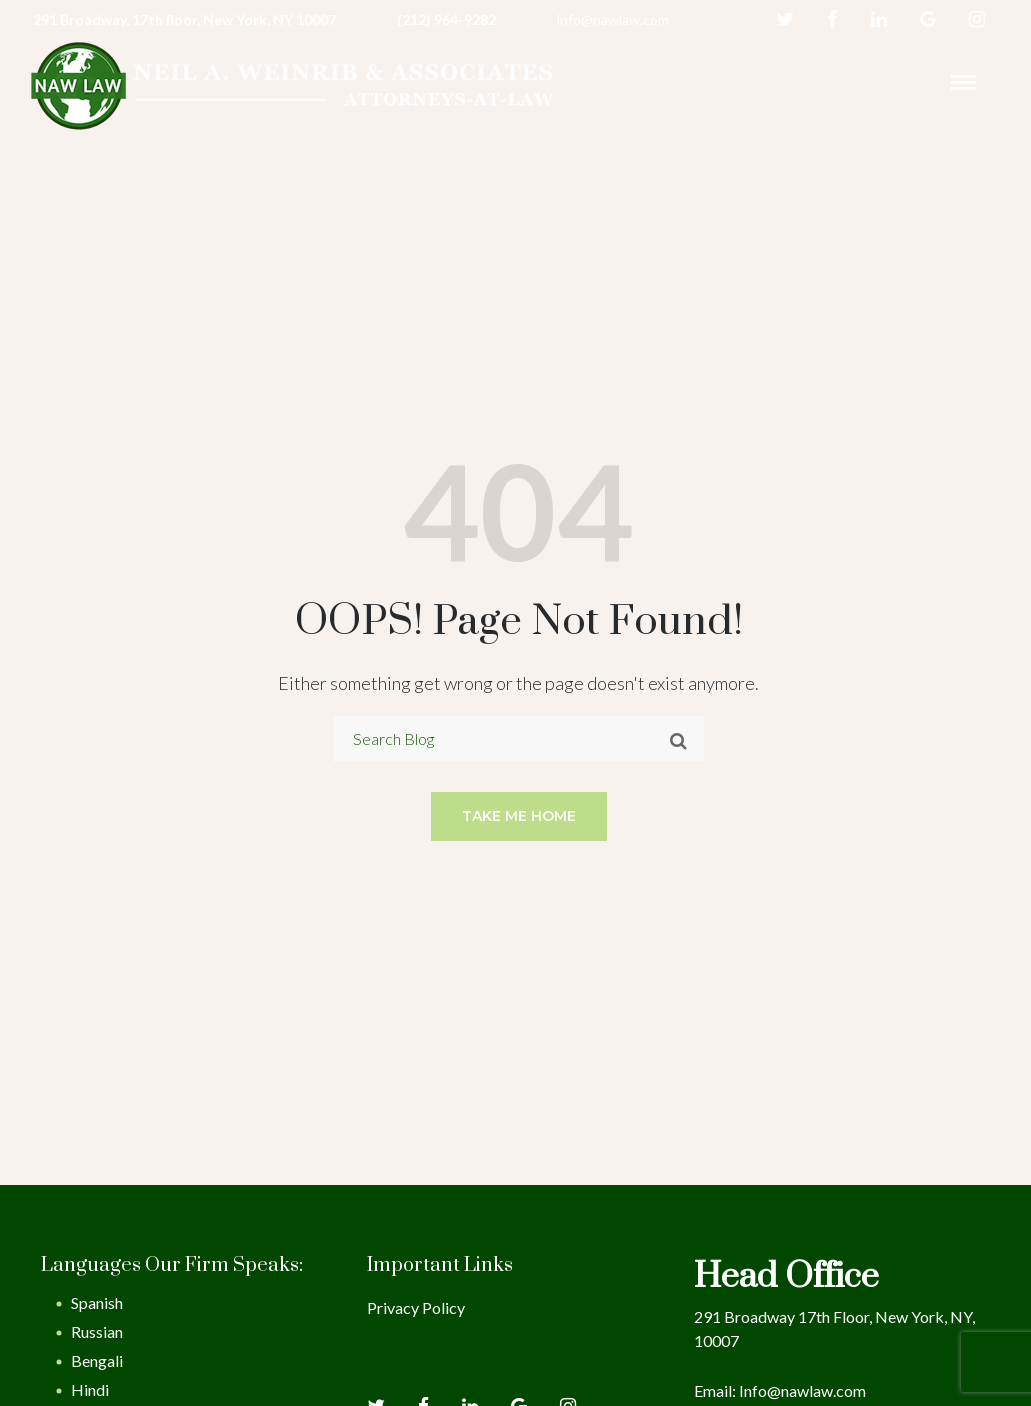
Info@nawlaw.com (802, 1390)
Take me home (519, 816)
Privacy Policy (416, 1307)
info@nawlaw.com (613, 19)
